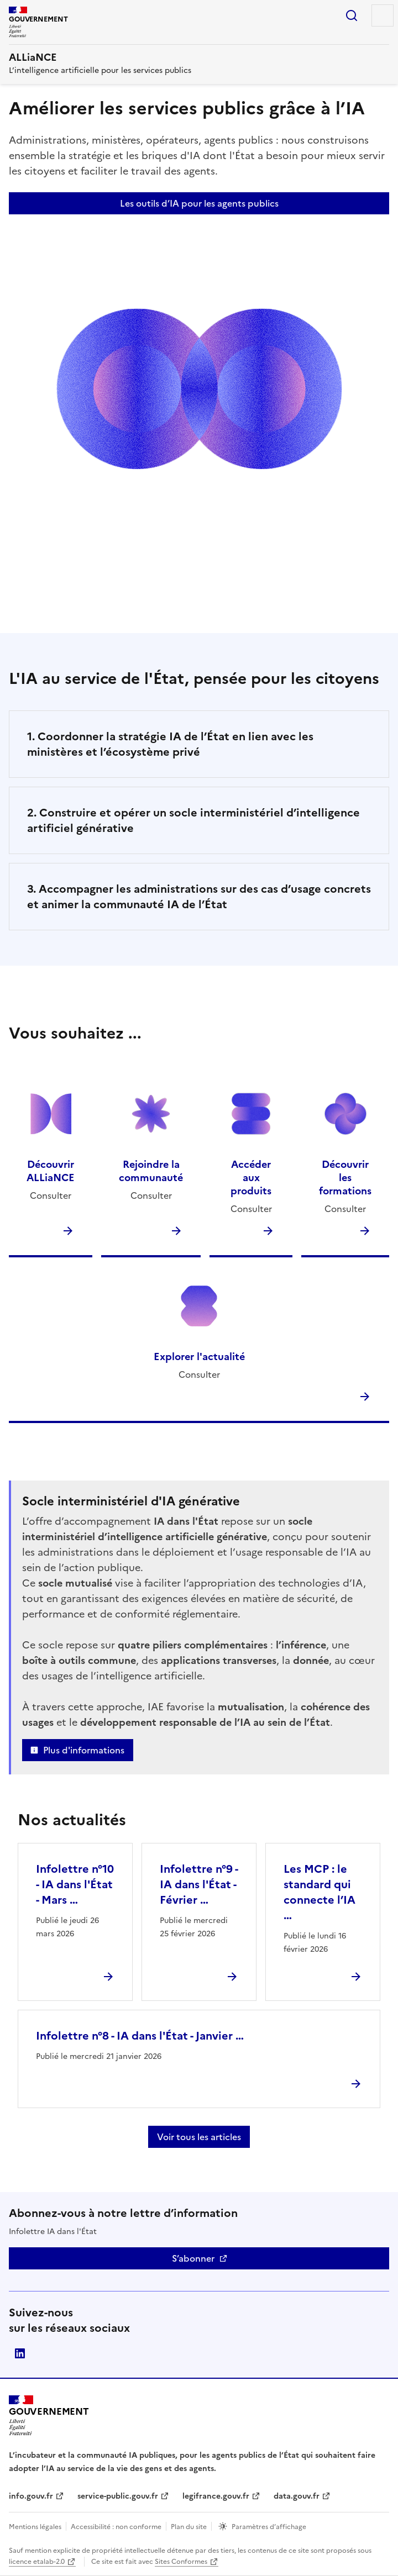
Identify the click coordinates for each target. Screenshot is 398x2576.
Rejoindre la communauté (151, 1171)
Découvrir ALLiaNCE (51, 1171)
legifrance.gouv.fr (215, 2496)
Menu (382, 15)
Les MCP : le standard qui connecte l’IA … (319, 1892)
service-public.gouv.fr (117, 2496)
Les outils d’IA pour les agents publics (199, 203)
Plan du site (189, 2527)
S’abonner (193, 2258)
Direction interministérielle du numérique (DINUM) (20, 2353)
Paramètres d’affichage (269, 2527)
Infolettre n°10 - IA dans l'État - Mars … (75, 1884)
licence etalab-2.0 (37, 2562)
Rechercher (352, 15)
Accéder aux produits (251, 1177)
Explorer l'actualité (199, 1356)
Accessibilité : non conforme (116, 2527)
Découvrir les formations (345, 1177)
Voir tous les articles (199, 2136)
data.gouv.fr (297, 2496)
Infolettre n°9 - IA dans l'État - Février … (199, 1884)
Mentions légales (35, 2527)
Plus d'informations (83, 1750)
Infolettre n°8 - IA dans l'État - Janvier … (140, 2035)
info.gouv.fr (31, 2496)
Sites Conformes (181, 2562)
